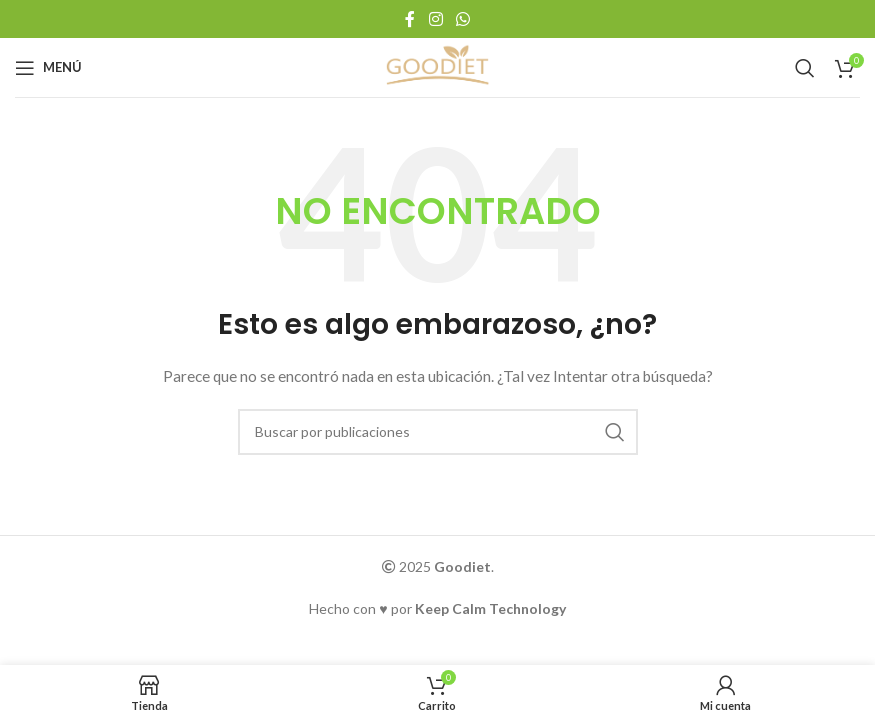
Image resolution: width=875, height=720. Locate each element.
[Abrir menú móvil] (48, 68)
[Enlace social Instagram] (435, 19)
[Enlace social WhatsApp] (462, 19)
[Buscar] (805, 68)
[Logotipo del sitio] (438, 65)
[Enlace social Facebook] (410, 19)
